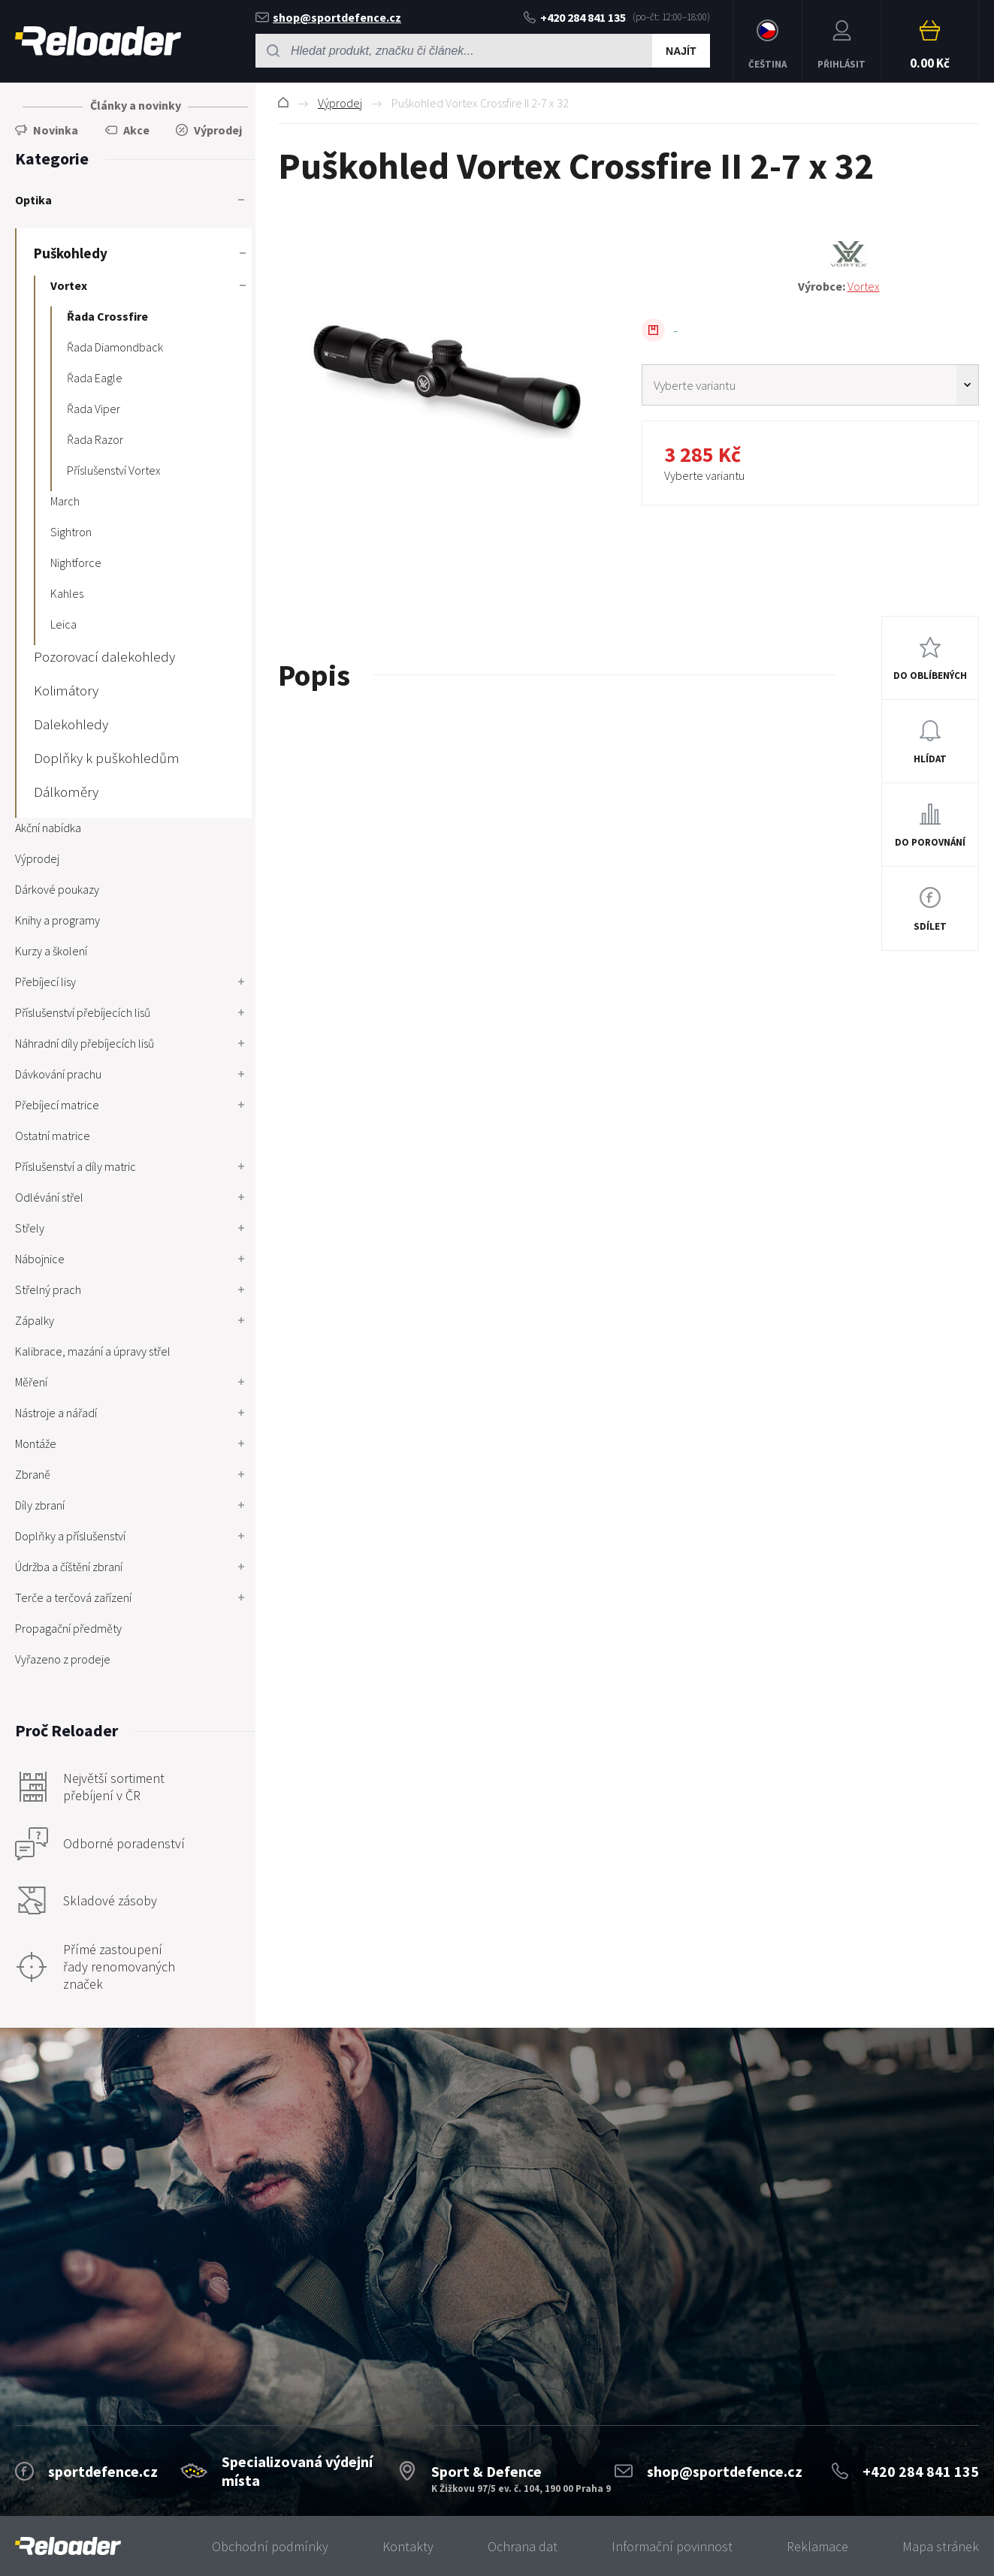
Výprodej (340, 102)
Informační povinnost (672, 2546)
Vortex (863, 286)
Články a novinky (135, 105)
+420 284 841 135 (575, 17)
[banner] (68, 2546)
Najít (681, 51)
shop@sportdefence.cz (328, 17)
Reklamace (817, 2546)
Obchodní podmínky (270, 2546)
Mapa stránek (940, 2546)
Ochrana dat (522, 2546)
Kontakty (408, 2546)
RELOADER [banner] (98, 41)
